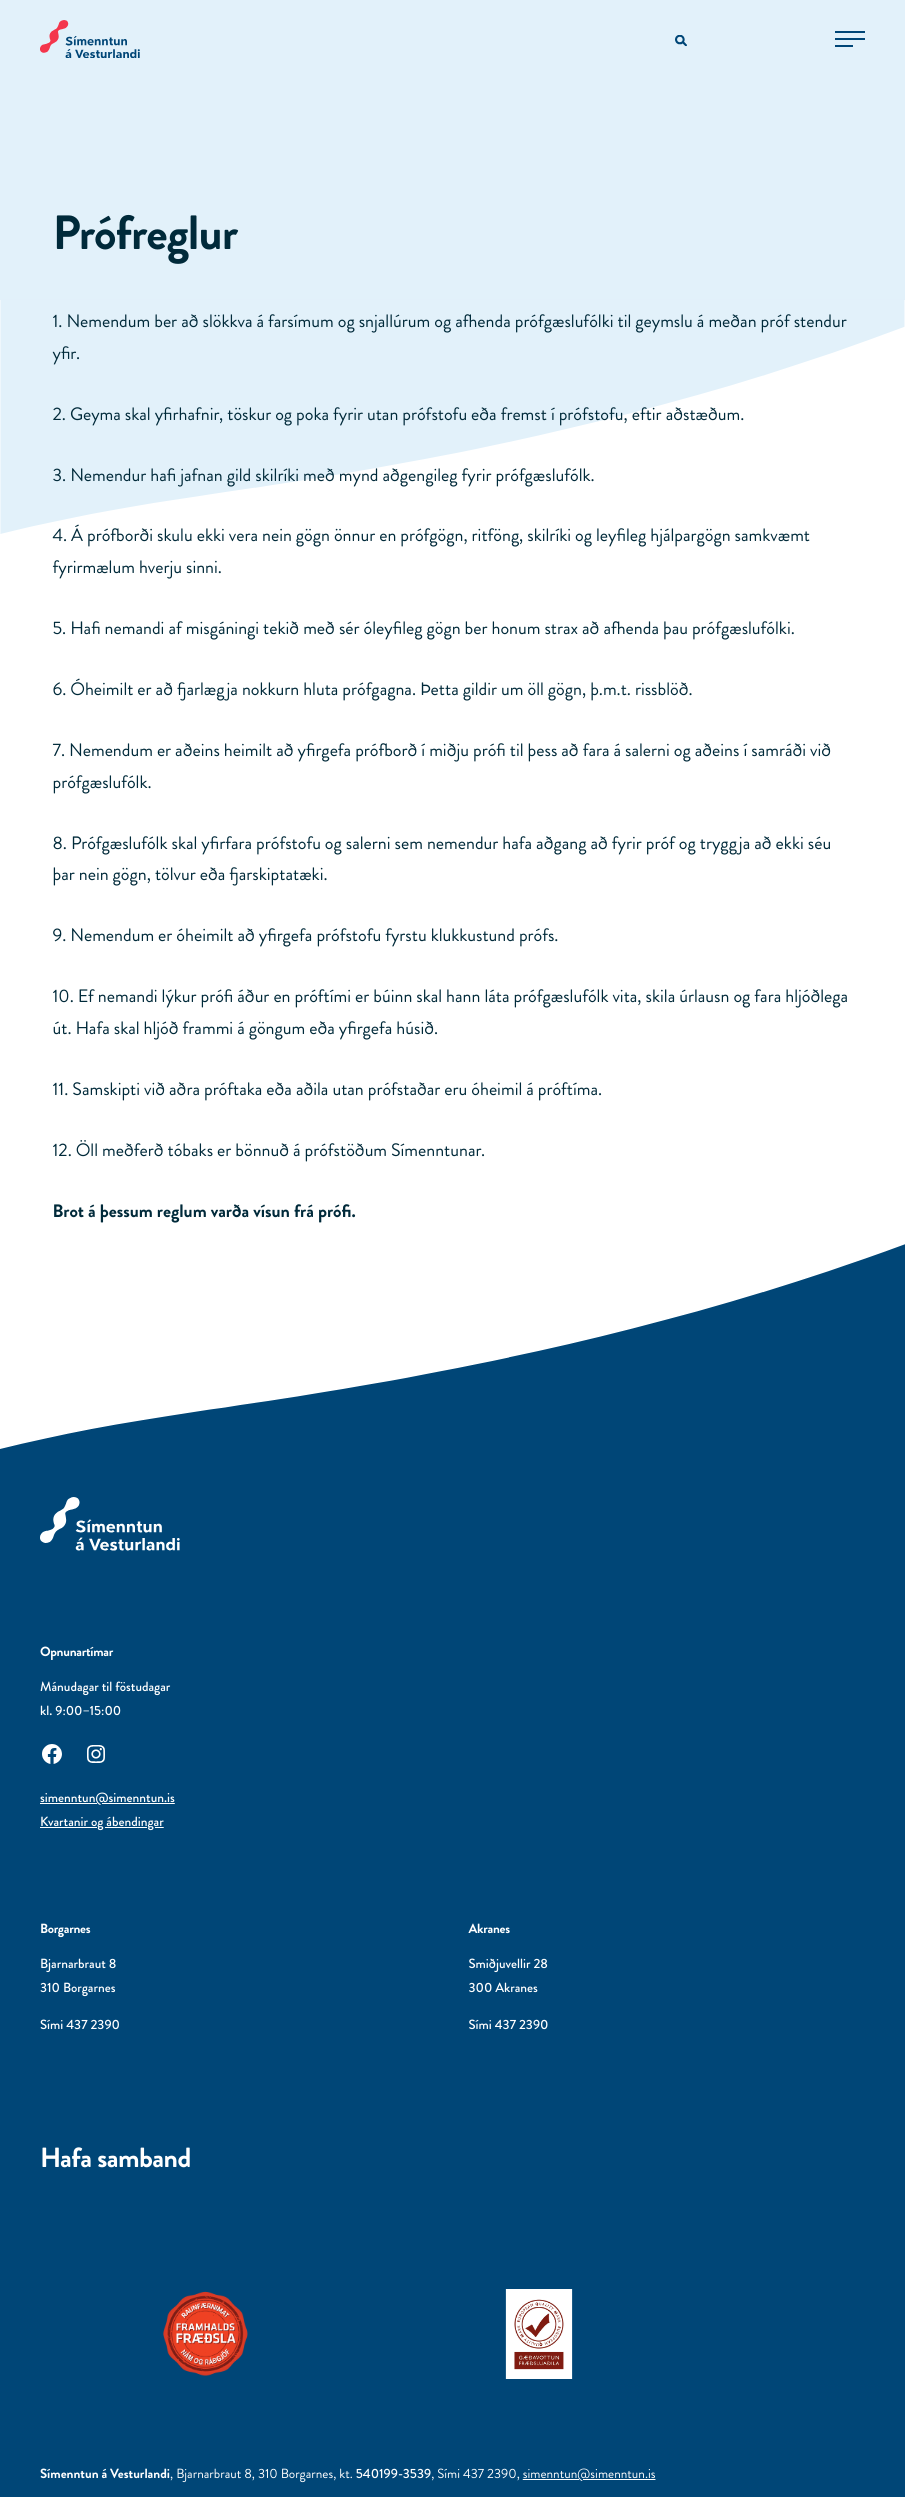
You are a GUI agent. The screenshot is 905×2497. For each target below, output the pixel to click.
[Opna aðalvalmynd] (850, 39)
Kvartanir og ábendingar (102, 1822)
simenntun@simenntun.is (107, 1798)
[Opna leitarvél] (682, 41)
